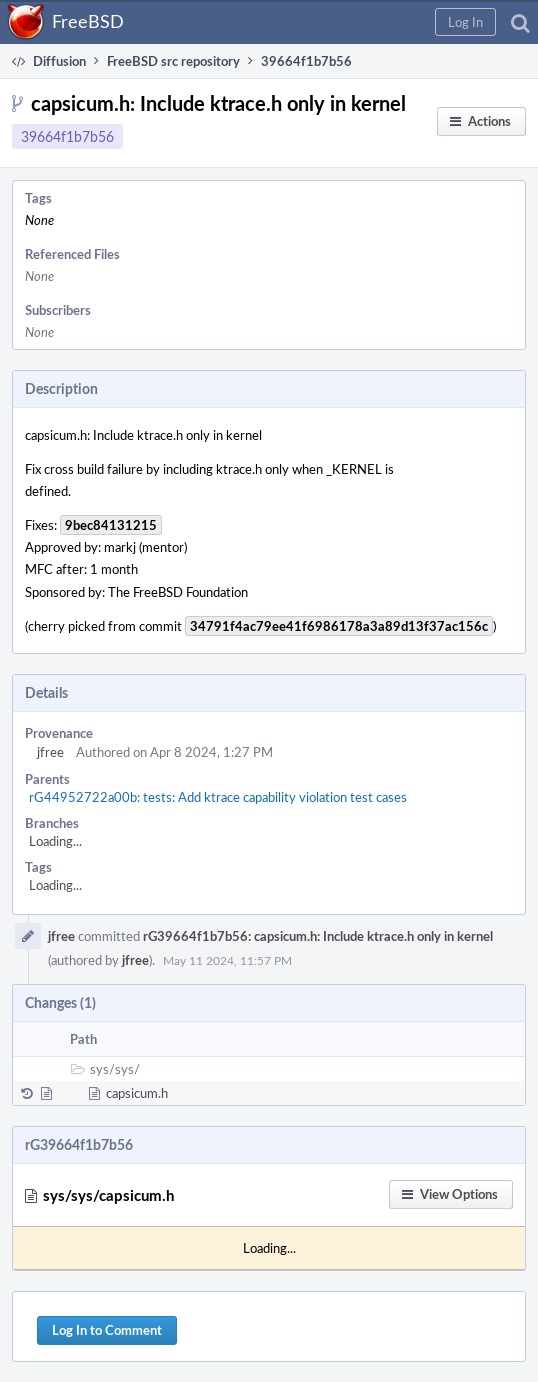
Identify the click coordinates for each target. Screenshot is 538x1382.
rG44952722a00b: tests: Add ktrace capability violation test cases (218, 797)
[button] (465, 22)
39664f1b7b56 (67, 136)
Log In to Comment (107, 1330)
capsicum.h (137, 1093)
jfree (50, 752)
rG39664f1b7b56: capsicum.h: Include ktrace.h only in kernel (318, 936)
